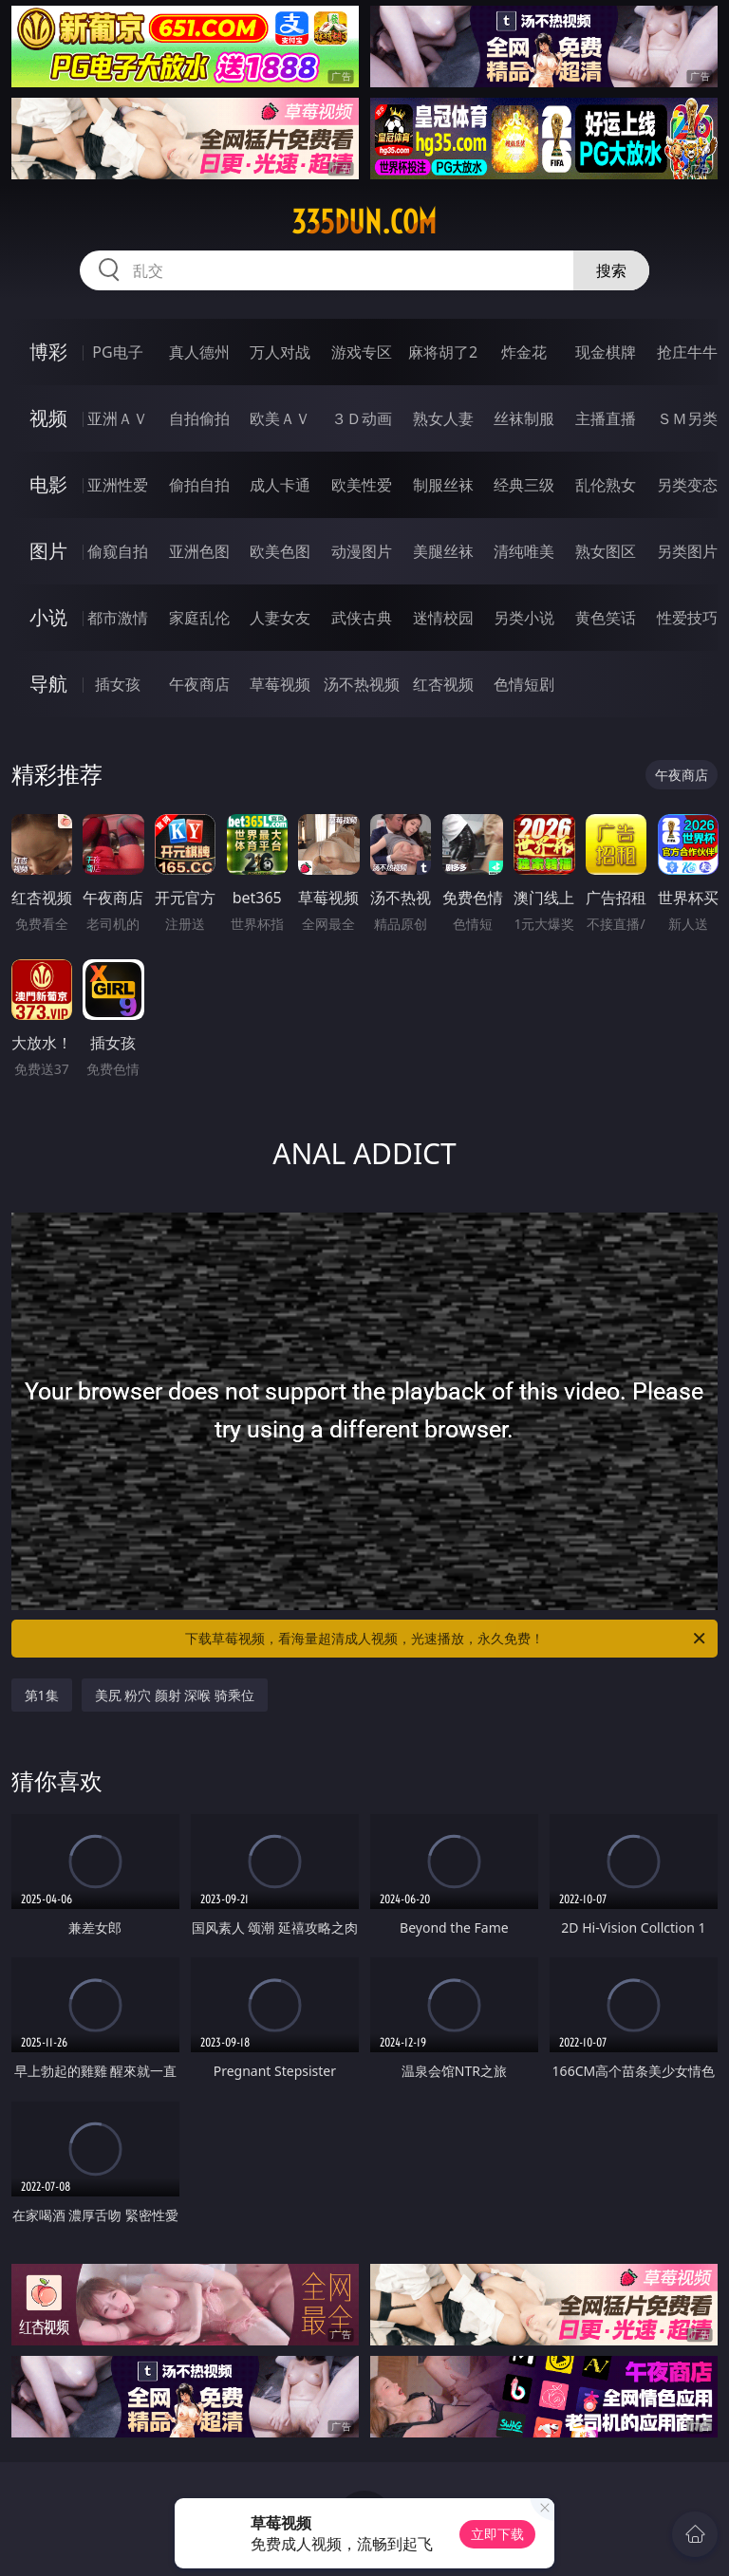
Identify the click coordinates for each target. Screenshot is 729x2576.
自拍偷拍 (199, 418)
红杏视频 (443, 684)
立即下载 (497, 2534)
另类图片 (687, 551)
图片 (48, 551)
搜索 (611, 270)
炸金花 (524, 352)
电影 (48, 484)
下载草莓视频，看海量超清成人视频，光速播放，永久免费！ (446, 1638)
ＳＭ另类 (687, 418)
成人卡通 (280, 484)
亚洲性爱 (117, 484)
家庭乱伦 (199, 617)
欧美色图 (280, 551)
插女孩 (117, 684)
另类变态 (687, 484)
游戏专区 (361, 352)
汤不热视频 (362, 684)
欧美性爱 (361, 484)
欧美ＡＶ (280, 418)
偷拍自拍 (199, 484)
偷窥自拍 (117, 551)
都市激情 (117, 617)
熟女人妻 (443, 418)
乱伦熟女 (605, 484)
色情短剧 (524, 684)
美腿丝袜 (443, 551)
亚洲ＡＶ (117, 418)
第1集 (42, 1695)
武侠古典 (361, 617)
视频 (48, 418)
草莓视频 (280, 684)
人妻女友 (280, 617)
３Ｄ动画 (361, 418)
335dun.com (364, 222)
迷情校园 (443, 617)
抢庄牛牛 (687, 352)
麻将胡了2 (442, 352)
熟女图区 (605, 551)
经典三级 (524, 484)
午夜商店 (199, 684)
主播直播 (605, 418)
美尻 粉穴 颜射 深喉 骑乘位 (175, 1695)
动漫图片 (361, 551)
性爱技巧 (687, 617)
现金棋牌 (605, 352)
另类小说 (524, 617)
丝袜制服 (524, 418)
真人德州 (199, 352)
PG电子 (117, 352)
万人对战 (280, 352)
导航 (48, 683)
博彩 (48, 351)
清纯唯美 (524, 551)
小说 (48, 617)
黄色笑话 (605, 617)
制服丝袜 (443, 484)
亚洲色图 (199, 551)
